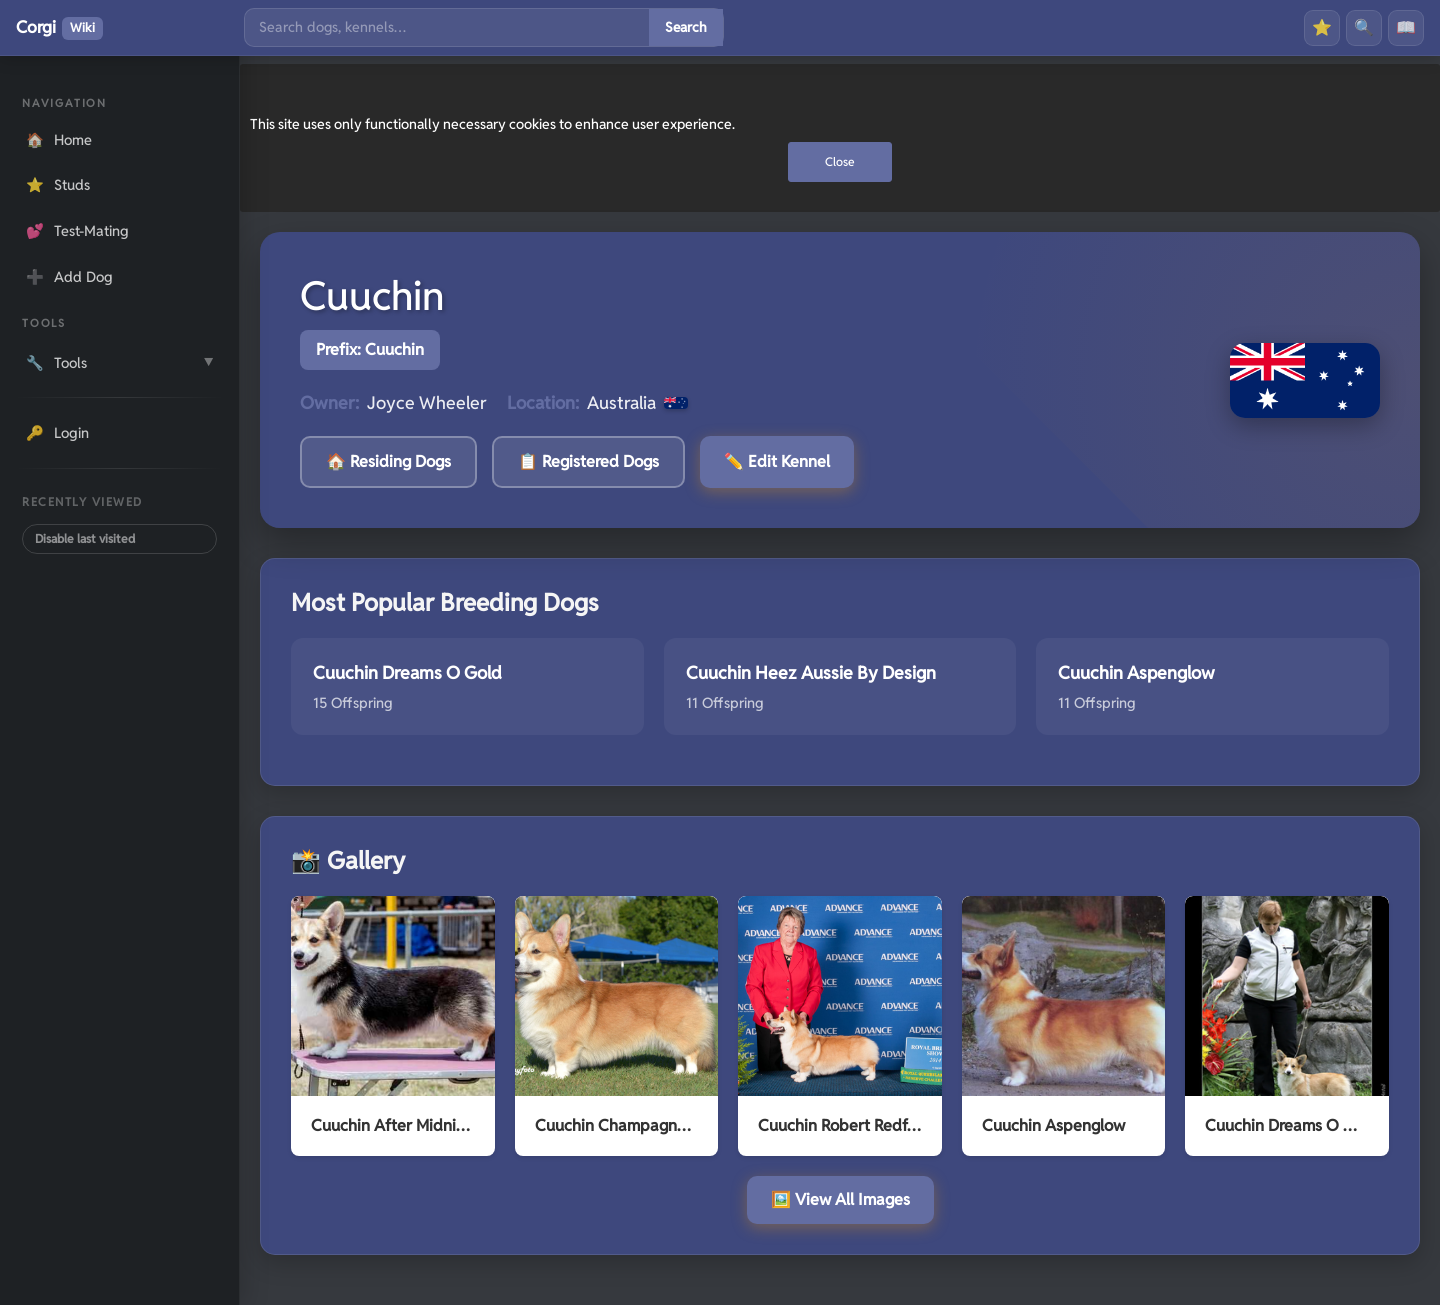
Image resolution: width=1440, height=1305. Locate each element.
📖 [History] (1406, 27)
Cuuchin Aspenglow (1136, 672)
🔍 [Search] (1364, 27)
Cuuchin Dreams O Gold (407, 672)
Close (840, 161)
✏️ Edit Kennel (777, 461)
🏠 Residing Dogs (388, 461)
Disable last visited (85, 538)
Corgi (59, 28)
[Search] (447, 27)
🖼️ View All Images (840, 1199)
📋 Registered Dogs (588, 461)
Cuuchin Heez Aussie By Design (811, 672)
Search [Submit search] (686, 27)
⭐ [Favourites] (1322, 27)
